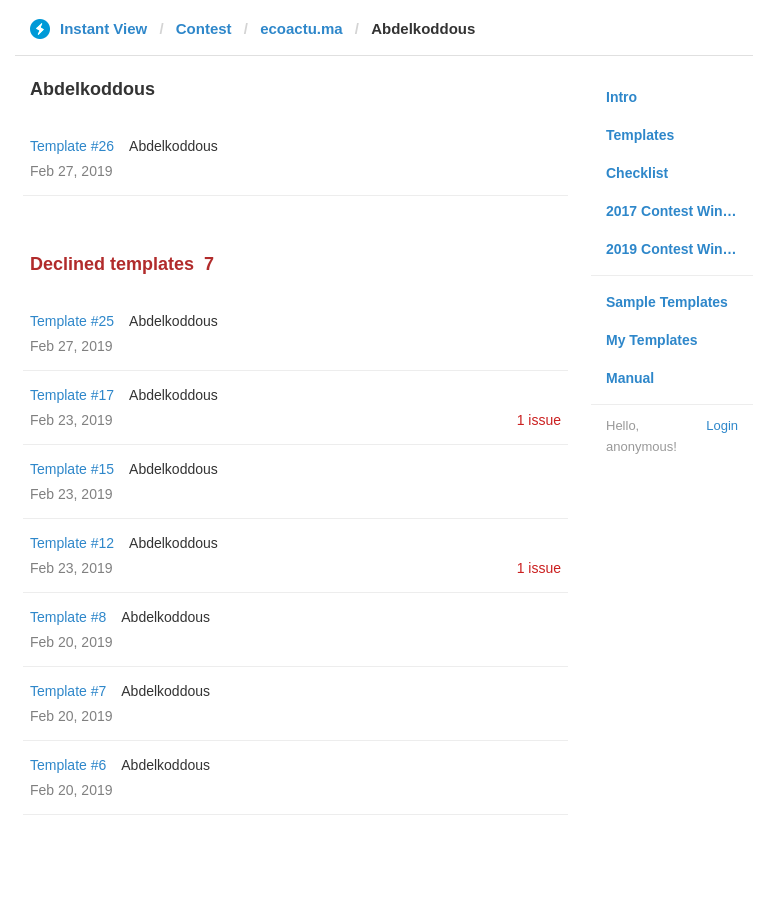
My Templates (652, 340)
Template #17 (72, 395)
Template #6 (68, 765)
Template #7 (68, 691)
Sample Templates (667, 302)
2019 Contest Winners (679, 249)
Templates (640, 135)
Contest (204, 28)
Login (722, 425)
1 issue (539, 420)
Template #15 (72, 469)
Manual (630, 378)
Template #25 (72, 321)
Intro (621, 97)
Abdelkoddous (173, 146)
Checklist (637, 173)
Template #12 (72, 543)
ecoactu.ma (301, 28)
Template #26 (72, 146)
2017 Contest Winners (679, 211)
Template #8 (68, 617)
